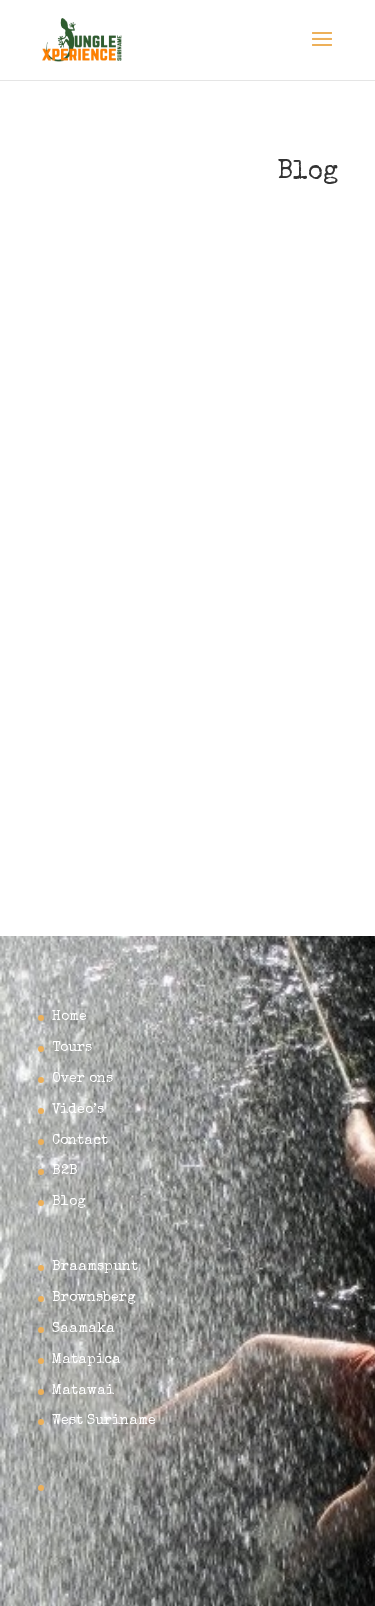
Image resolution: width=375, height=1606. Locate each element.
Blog (69, 1202)
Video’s (78, 1110)
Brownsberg (94, 1298)
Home (69, 1017)
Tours (72, 1048)
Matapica (86, 1360)
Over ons (82, 1079)
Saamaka (83, 1329)
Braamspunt (95, 1267)
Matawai (83, 1391)
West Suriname (104, 1421)
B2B (65, 1171)
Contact (80, 1141)
